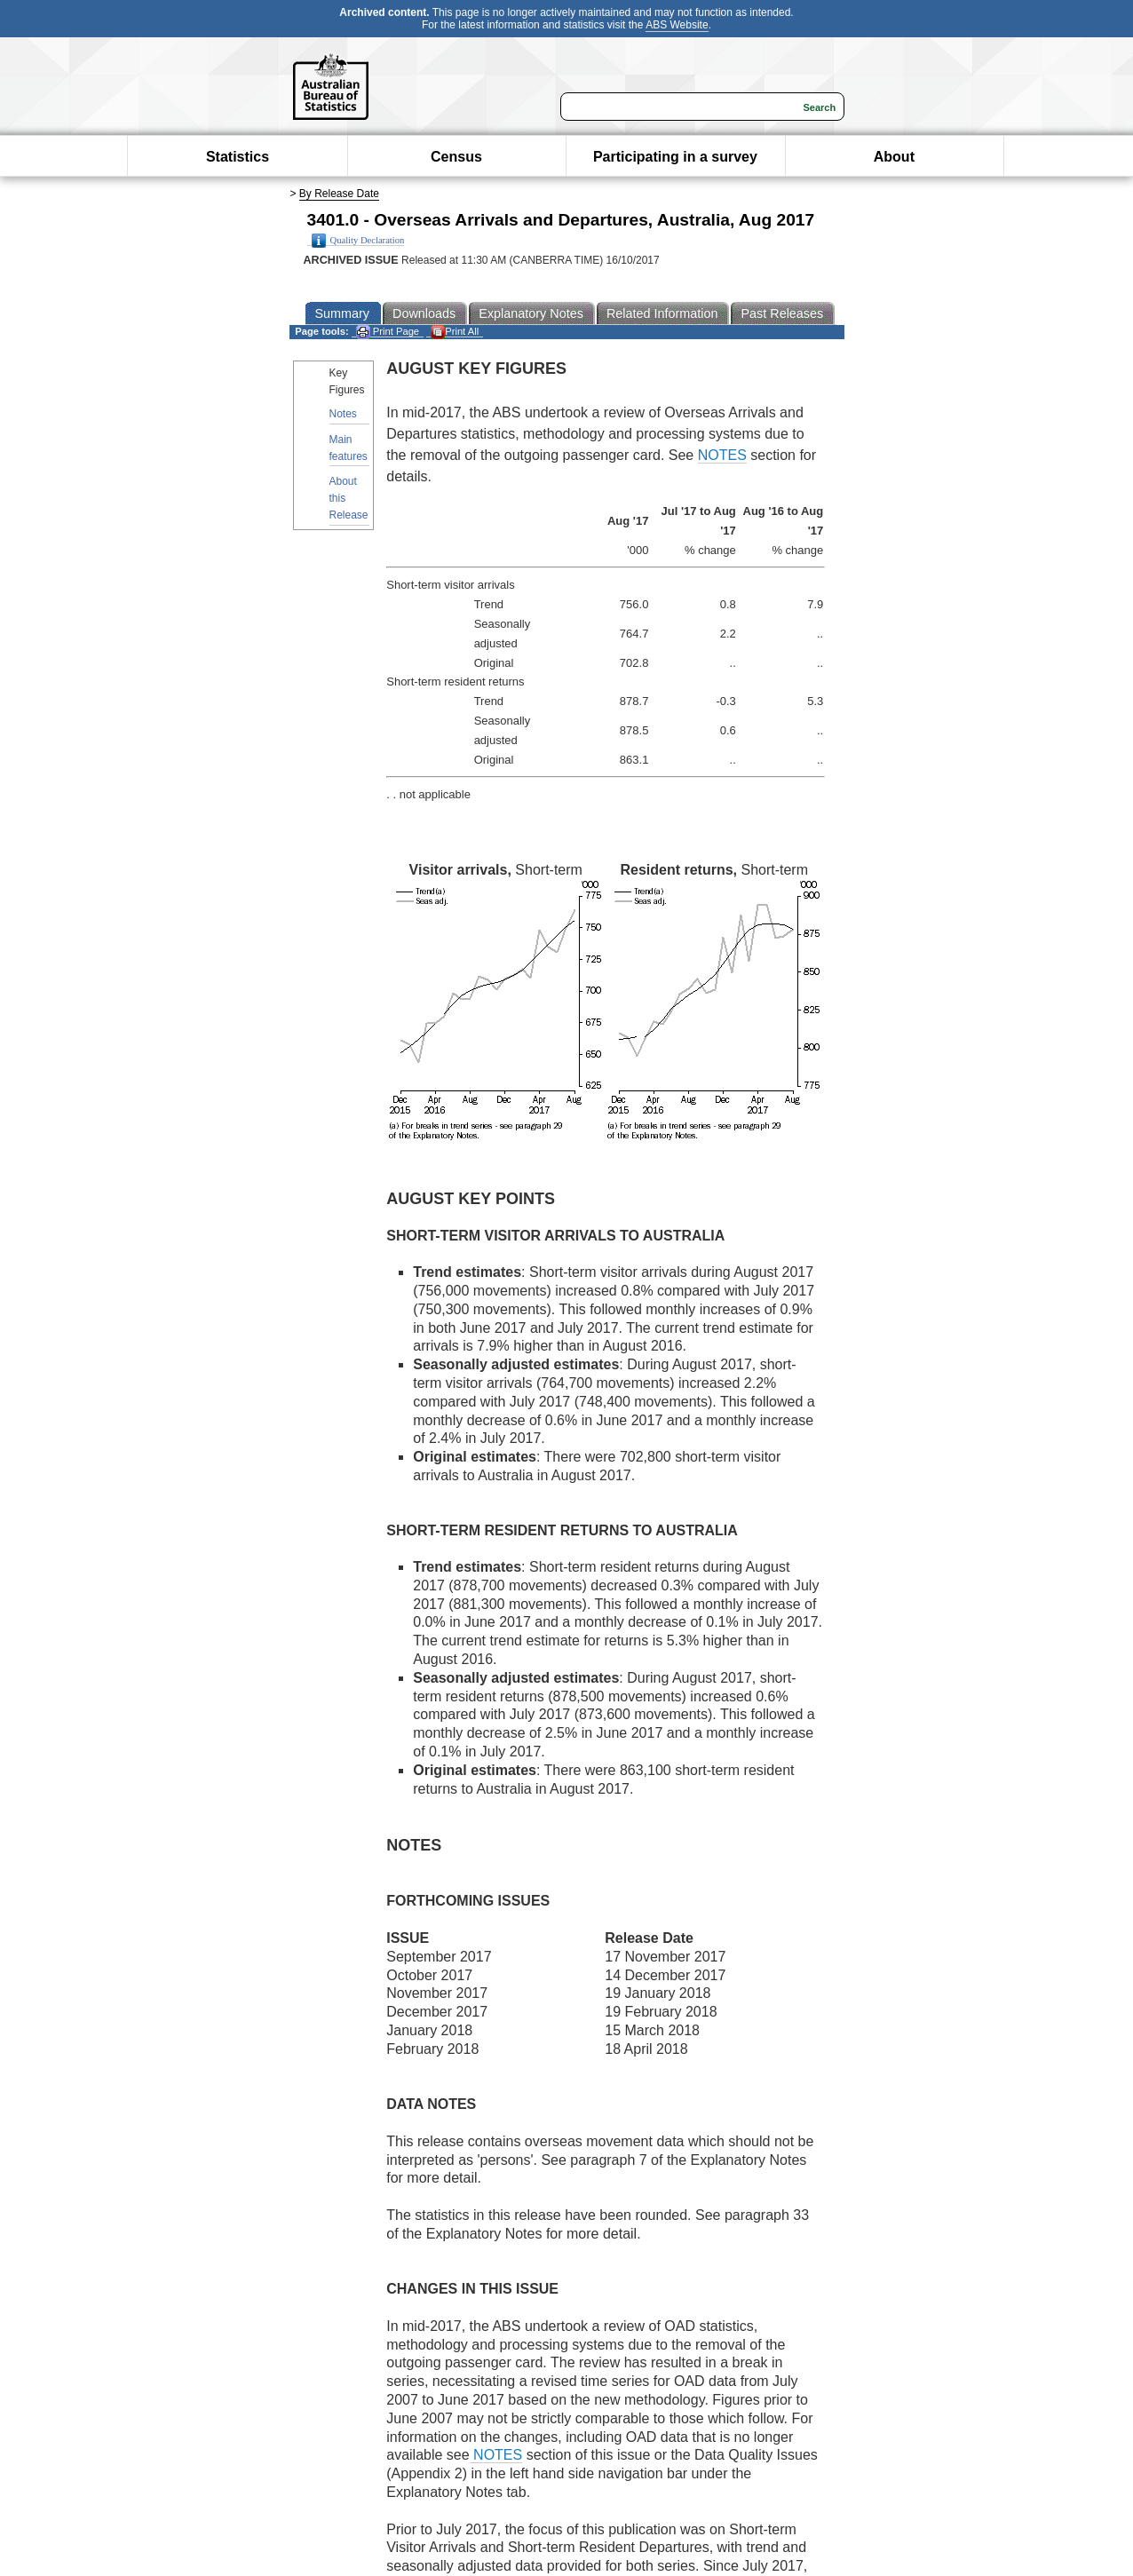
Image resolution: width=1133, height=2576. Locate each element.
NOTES (722, 455)
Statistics (237, 156)
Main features (348, 448)
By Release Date (339, 193)
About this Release (348, 498)
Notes (343, 414)
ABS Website (677, 25)
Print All (455, 331)
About (894, 156)
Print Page (387, 331)
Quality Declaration (358, 240)
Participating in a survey (675, 156)
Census (456, 156)
